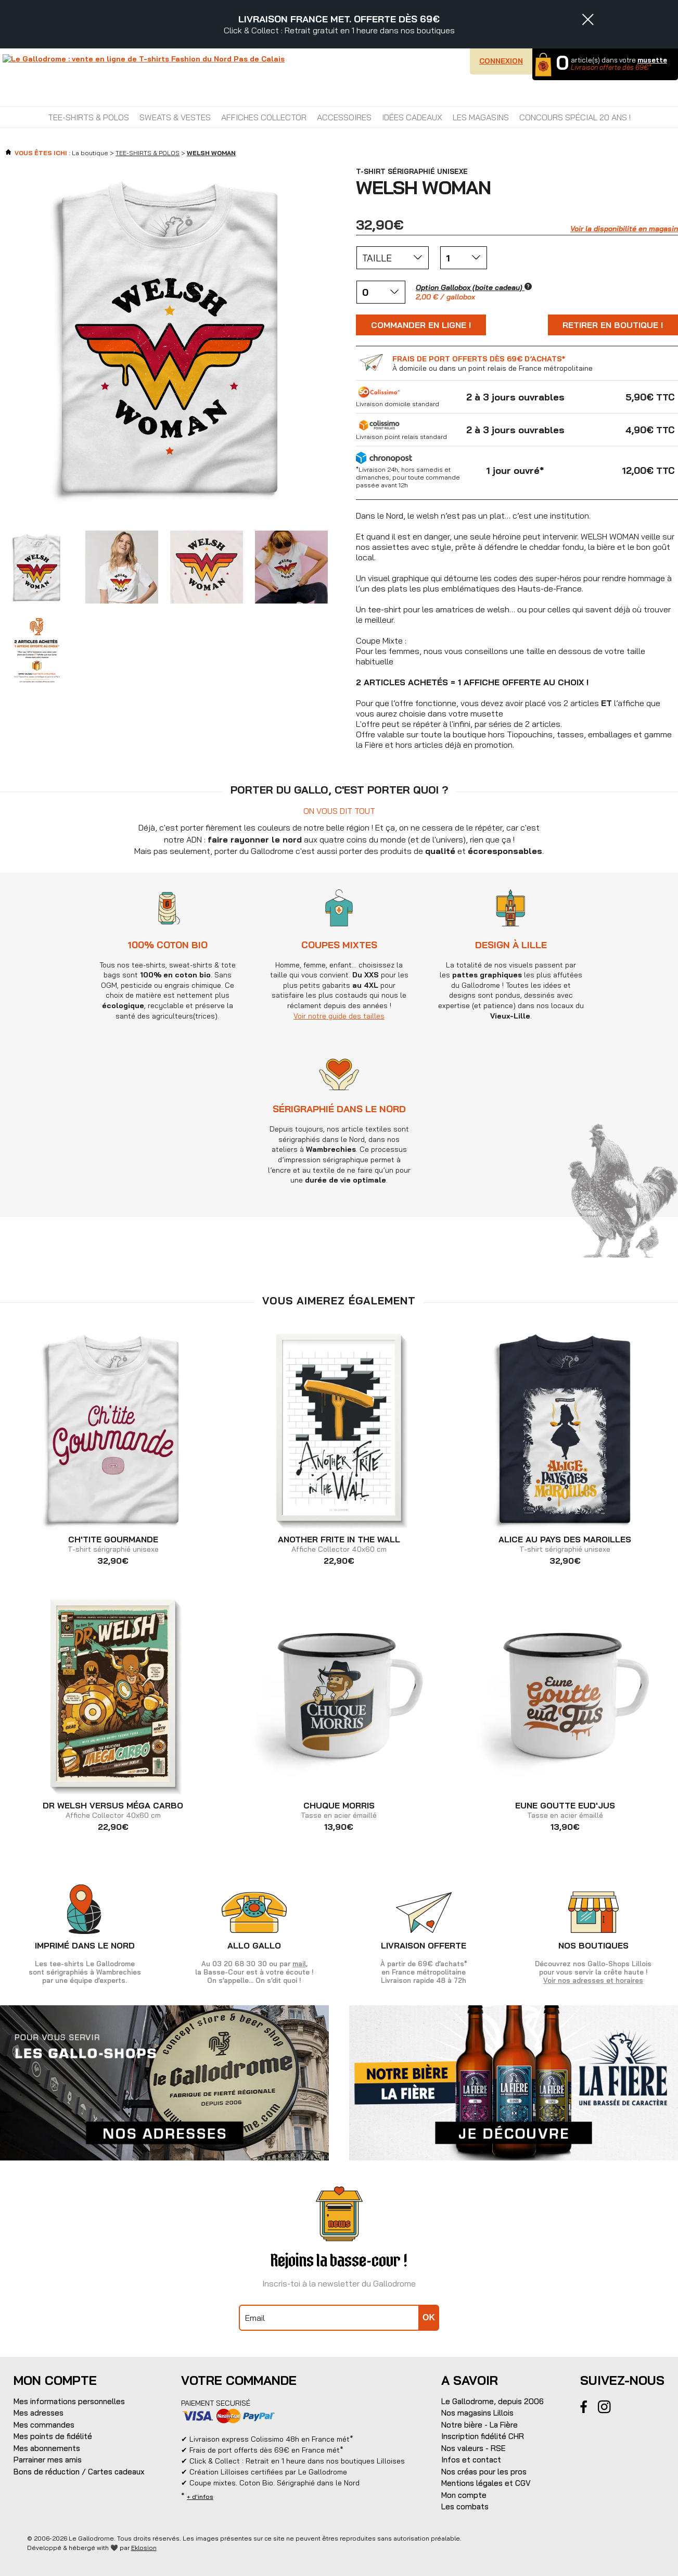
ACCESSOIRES (344, 117)
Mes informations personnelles (69, 2401)
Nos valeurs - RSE (473, 2448)
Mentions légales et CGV (486, 2483)
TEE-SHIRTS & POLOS (88, 117)
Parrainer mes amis (48, 2460)
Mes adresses (38, 2413)
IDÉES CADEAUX (412, 117)
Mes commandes (44, 2425)
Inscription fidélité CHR (482, 2436)
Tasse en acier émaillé (339, 1810)
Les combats (465, 2506)
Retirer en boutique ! (612, 325)
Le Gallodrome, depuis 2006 (492, 2401)
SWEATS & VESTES (175, 117)
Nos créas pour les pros (484, 2472)
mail (299, 1963)
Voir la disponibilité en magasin (624, 228)
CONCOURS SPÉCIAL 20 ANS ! (575, 117)
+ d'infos (200, 2496)
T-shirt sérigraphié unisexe (113, 1544)
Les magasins (481, 117)
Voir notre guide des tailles (424, 1016)
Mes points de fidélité (53, 2436)
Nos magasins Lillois (477, 2413)
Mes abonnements (47, 2448)
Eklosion (144, 2548)
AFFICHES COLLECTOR (263, 117)
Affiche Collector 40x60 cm (339, 1544)
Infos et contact (471, 2460)
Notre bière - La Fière (479, 2425)
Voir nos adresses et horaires (593, 1980)
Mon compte (464, 2495)
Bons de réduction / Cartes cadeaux (79, 2472)
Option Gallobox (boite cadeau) (474, 287)
